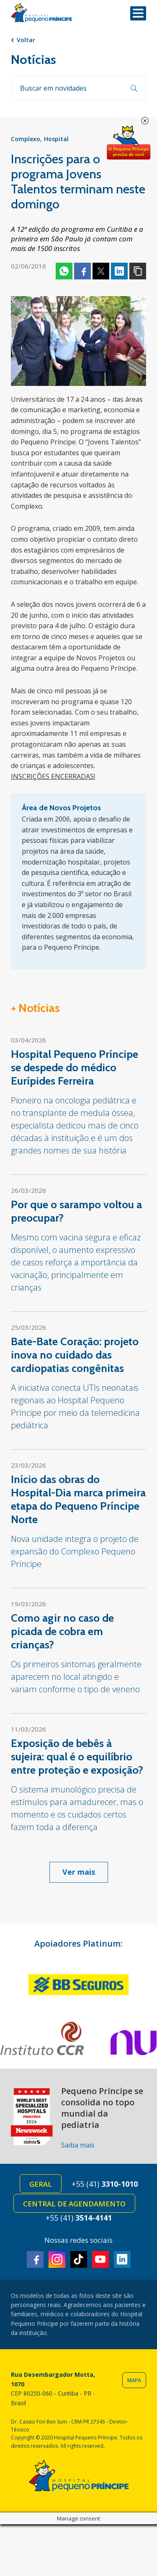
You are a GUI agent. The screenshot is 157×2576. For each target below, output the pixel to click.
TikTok (78, 2259)
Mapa (134, 2380)
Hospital (56, 139)
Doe (128, 142)
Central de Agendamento (74, 2203)
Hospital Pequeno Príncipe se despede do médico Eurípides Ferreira (74, 1067)
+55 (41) (105, 2184)
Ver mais (78, 1872)
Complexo (25, 139)
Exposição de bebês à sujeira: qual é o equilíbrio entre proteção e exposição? (77, 1757)
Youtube (100, 2259)
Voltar (26, 40)
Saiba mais (78, 2145)
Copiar (137, 271)
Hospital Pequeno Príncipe (41, 13)
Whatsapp (64, 271)
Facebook (82, 271)
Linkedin (119, 271)
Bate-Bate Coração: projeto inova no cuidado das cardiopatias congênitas (75, 1355)
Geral (40, 2184)
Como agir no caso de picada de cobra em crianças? (62, 1631)
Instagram (57, 2259)
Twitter (101, 271)
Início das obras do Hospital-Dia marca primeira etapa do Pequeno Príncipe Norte (78, 1499)
